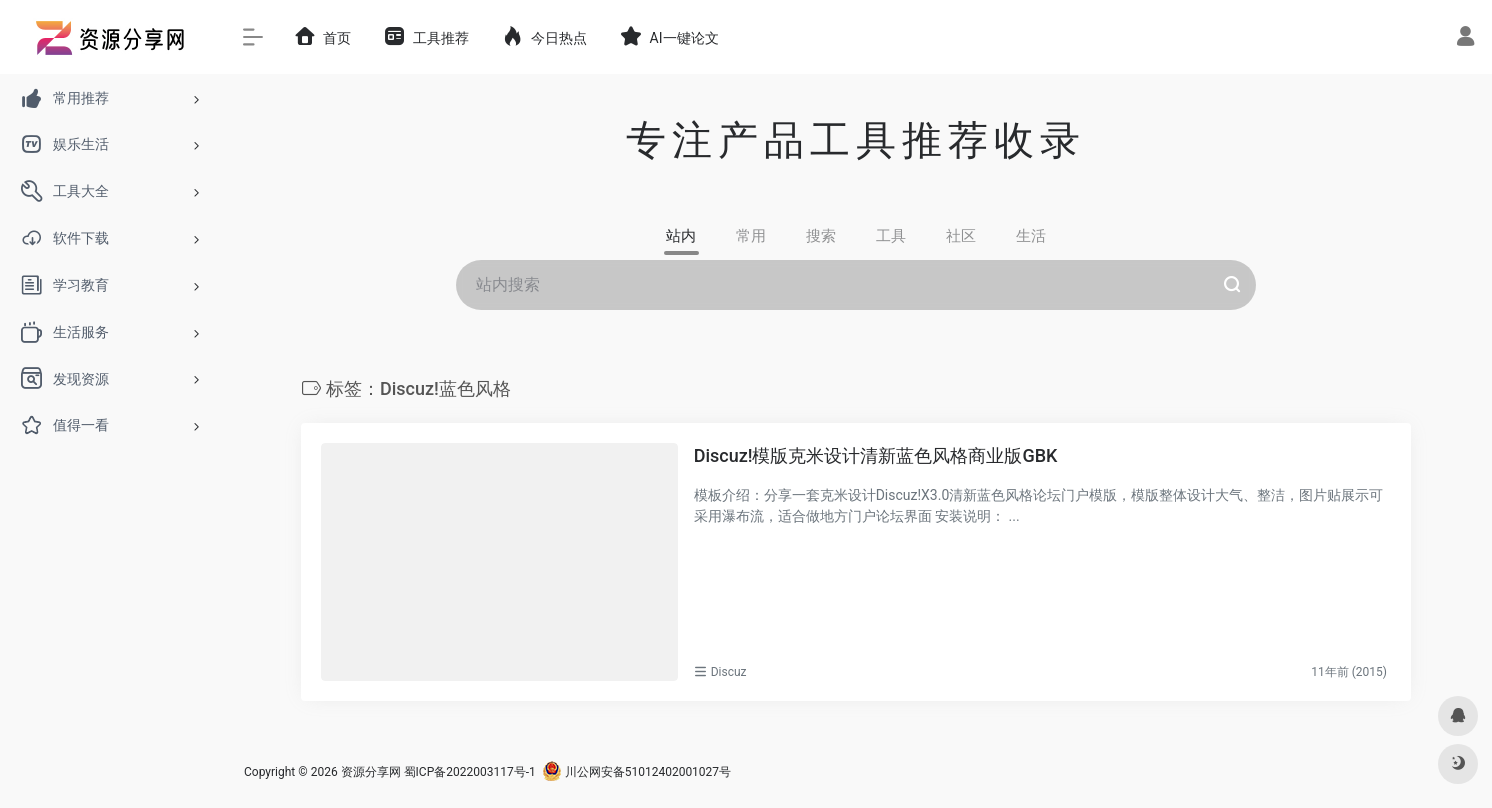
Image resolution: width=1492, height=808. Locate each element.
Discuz (729, 672)
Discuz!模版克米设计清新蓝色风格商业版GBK (876, 455)
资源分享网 (371, 772)
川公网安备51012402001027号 (636, 772)
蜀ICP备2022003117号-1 (470, 772)
